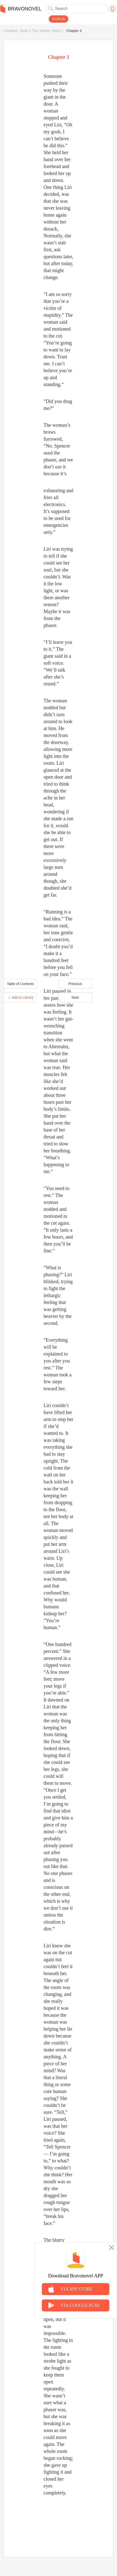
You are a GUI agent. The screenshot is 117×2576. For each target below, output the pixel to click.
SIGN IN (58, 19)
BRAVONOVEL (20, 8)
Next (75, 997)
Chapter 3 (73, 31)
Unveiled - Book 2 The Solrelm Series (32, 31)
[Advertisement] (58, 2521)
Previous (75, 984)
